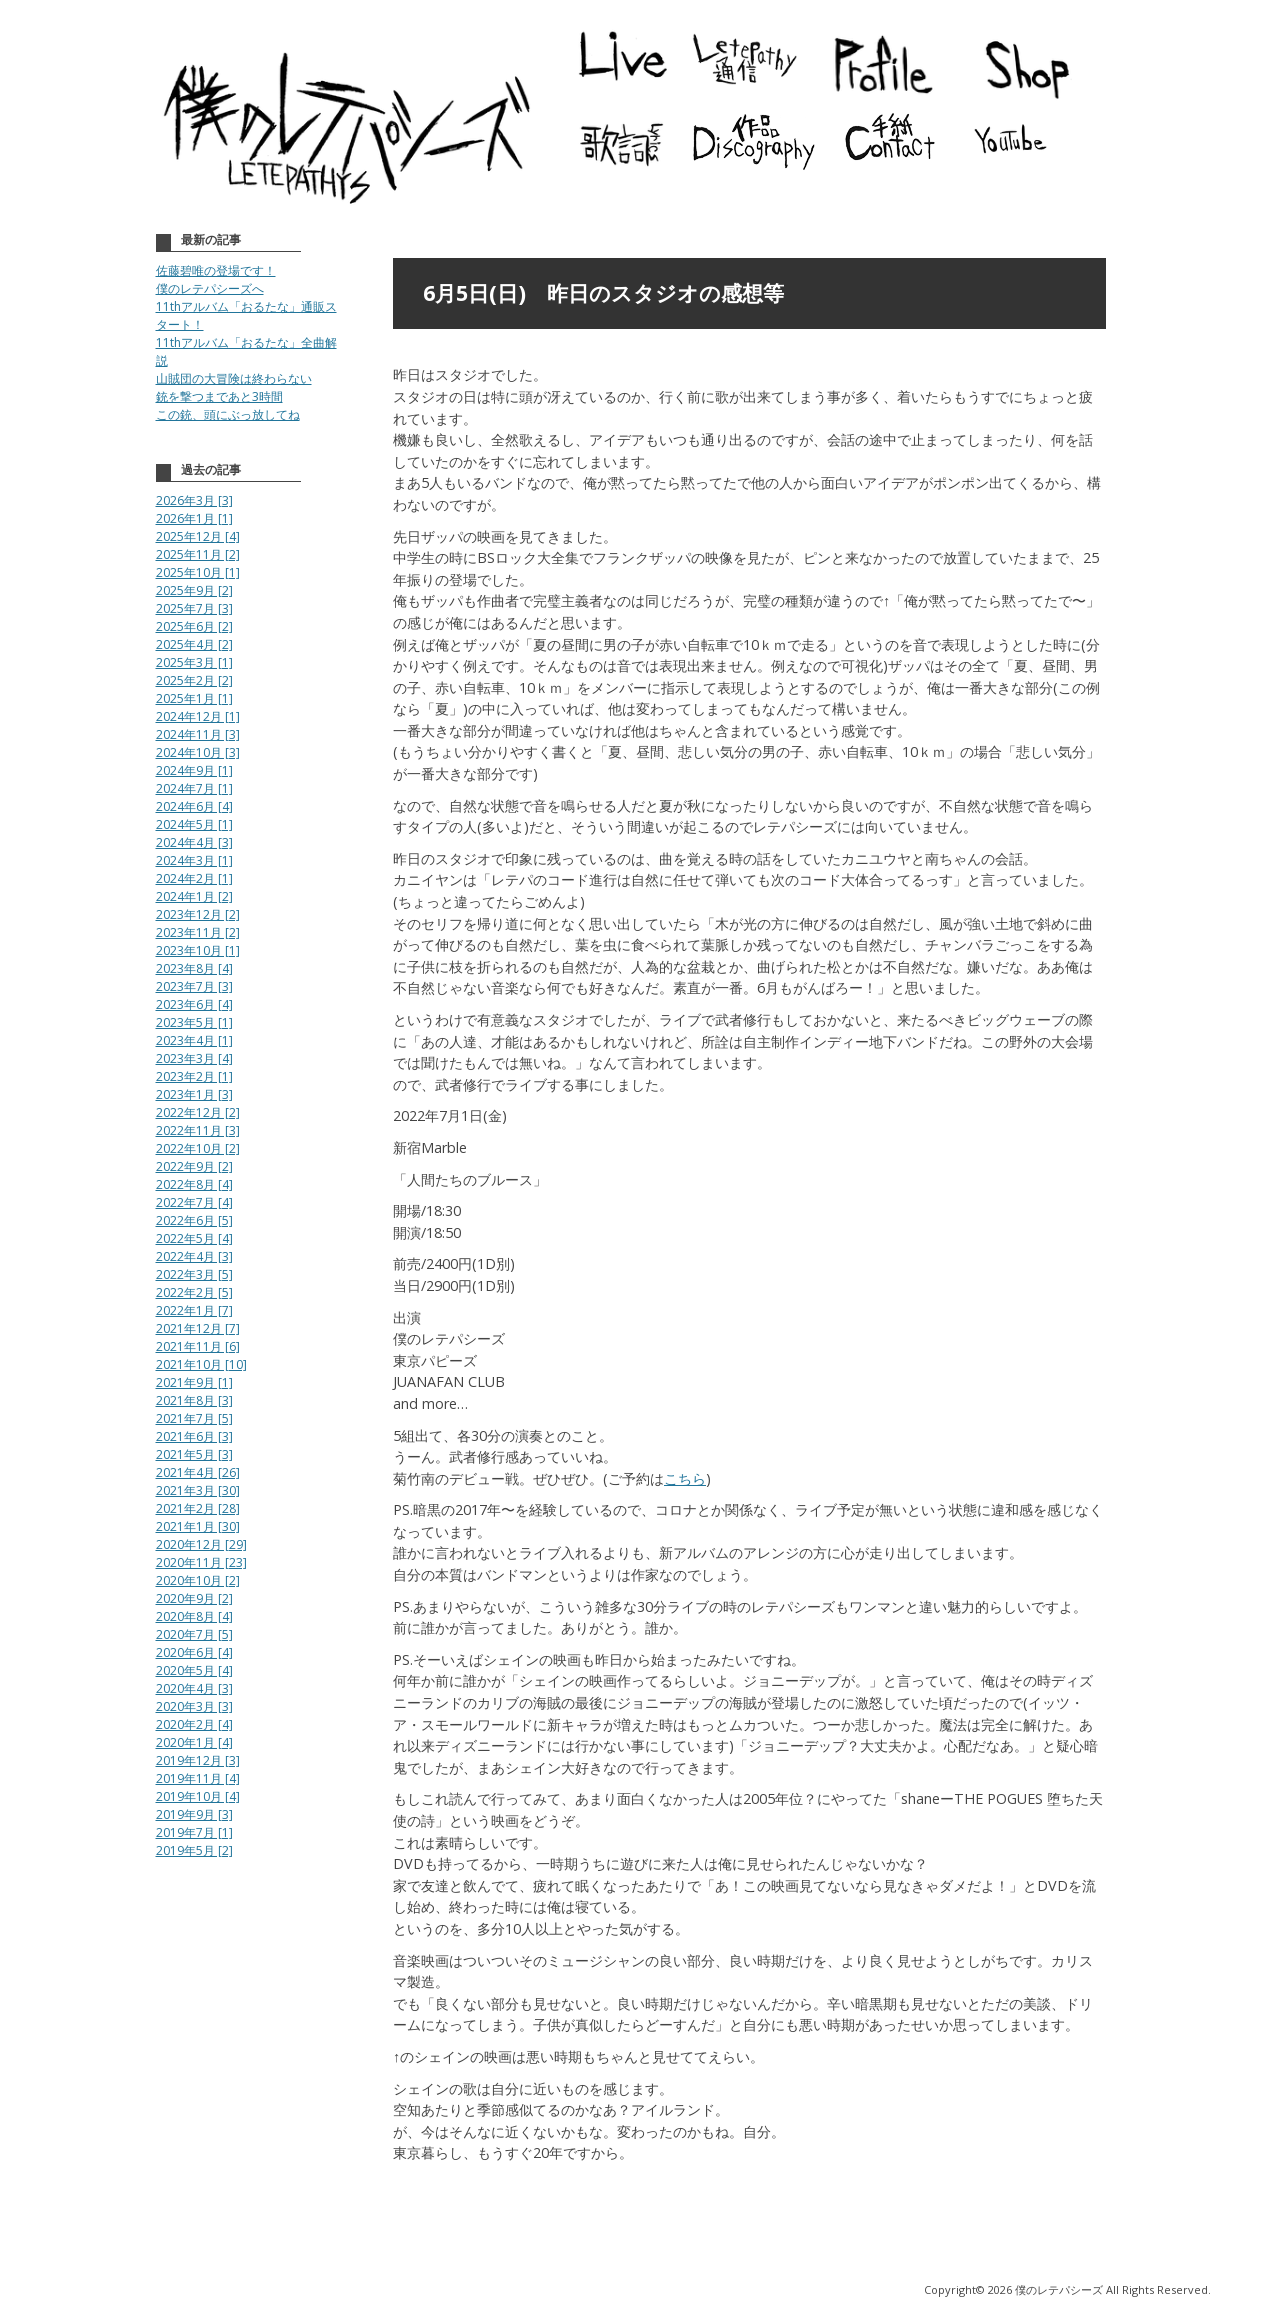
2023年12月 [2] (198, 914)
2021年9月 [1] (194, 1382)
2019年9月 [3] (194, 1814)
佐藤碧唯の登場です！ (216, 270)
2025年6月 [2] (194, 626)
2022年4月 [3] (194, 1256)
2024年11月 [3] (198, 734)
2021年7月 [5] (194, 1418)
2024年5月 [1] (194, 824)
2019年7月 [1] (194, 1832)
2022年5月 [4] (194, 1238)
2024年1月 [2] (194, 896)
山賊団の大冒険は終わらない (234, 378)
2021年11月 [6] (198, 1346)
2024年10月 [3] (198, 752)
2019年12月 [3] (198, 1760)
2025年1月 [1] (194, 698)
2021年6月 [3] (194, 1436)
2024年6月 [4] (194, 806)
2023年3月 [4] (194, 1058)
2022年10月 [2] (198, 1148)
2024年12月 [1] (198, 716)
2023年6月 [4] (194, 1004)
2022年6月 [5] (194, 1220)
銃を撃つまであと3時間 (219, 396)
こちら (685, 1478)
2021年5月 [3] (194, 1454)
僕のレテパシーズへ (210, 288)
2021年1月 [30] (198, 1526)
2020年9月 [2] (194, 1598)
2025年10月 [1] (198, 572)
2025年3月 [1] (194, 662)
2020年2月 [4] (194, 1724)
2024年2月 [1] (194, 878)
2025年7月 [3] (194, 608)
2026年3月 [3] (194, 500)
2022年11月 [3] (198, 1130)
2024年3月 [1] (194, 860)
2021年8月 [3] (194, 1400)
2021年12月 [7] (198, 1328)
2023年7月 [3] (194, 986)
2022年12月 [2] (198, 1112)
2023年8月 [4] (194, 968)
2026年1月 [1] (194, 518)
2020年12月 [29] (201, 1544)
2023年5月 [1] (194, 1022)
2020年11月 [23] (201, 1562)
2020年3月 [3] (194, 1706)
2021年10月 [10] (201, 1364)
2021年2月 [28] (198, 1508)
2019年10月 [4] (198, 1796)
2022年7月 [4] (194, 1202)
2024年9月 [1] (194, 770)
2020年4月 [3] (194, 1688)
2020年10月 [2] (198, 1580)
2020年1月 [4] (194, 1742)
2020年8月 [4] (194, 1616)
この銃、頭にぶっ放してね (228, 414)
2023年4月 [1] (194, 1040)
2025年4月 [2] (194, 644)
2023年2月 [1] (194, 1076)
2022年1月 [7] (194, 1310)
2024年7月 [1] (194, 788)
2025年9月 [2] (194, 590)
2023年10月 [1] (198, 950)
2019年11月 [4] (198, 1778)
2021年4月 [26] (198, 1472)
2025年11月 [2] (198, 554)
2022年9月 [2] (194, 1166)
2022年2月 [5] (194, 1292)
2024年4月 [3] (194, 842)
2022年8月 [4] (194, 1184)
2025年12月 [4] (198, 536)
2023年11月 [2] (198, 932)
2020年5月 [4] (194, 1670)
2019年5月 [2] (194, 1850)
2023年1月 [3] (194, 1094)
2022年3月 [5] (194, 1274)
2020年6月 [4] (194, 1652)
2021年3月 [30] (198, 1490)
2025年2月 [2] (194, 680)
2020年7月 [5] (194, 1634)
